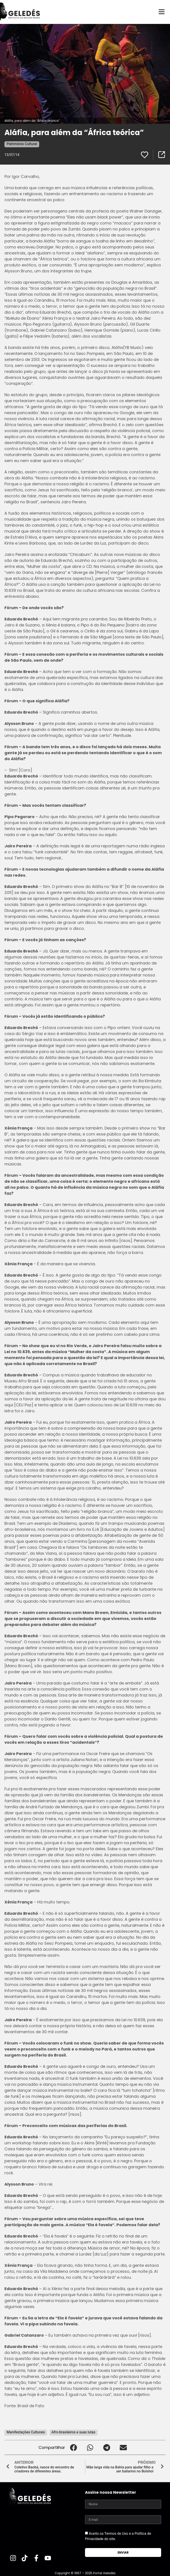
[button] (73, 2447)
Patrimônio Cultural (22, 144)
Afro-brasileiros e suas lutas (73, 2432)
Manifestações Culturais (26, 2432)
